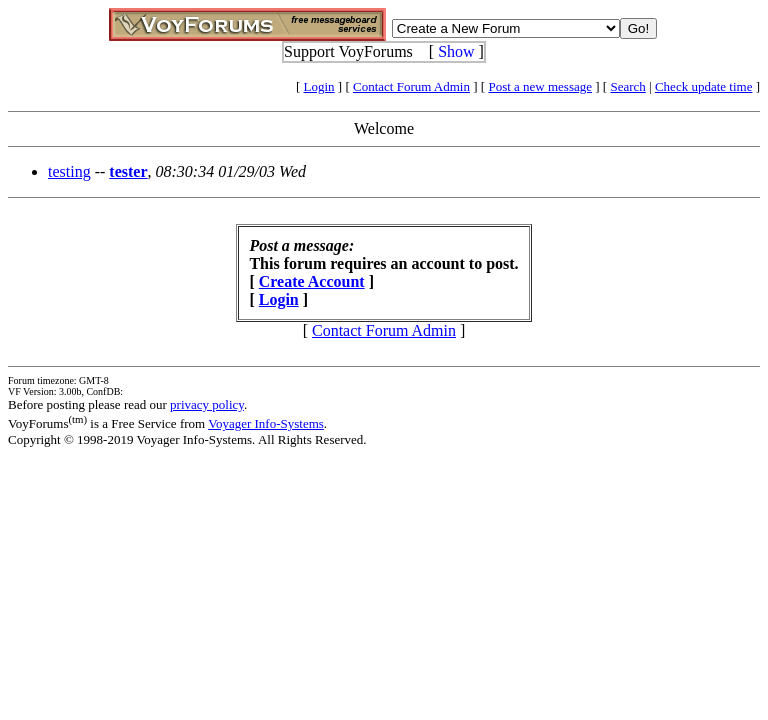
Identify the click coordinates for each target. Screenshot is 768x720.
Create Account (312, 281)
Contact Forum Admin (411, 86)
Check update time (703, 86)
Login (319, 86)
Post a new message (540, 86)
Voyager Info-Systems (266, 423)
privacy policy (207, 404)
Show (456, 51)
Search (627, 86)
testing (69, 171)
